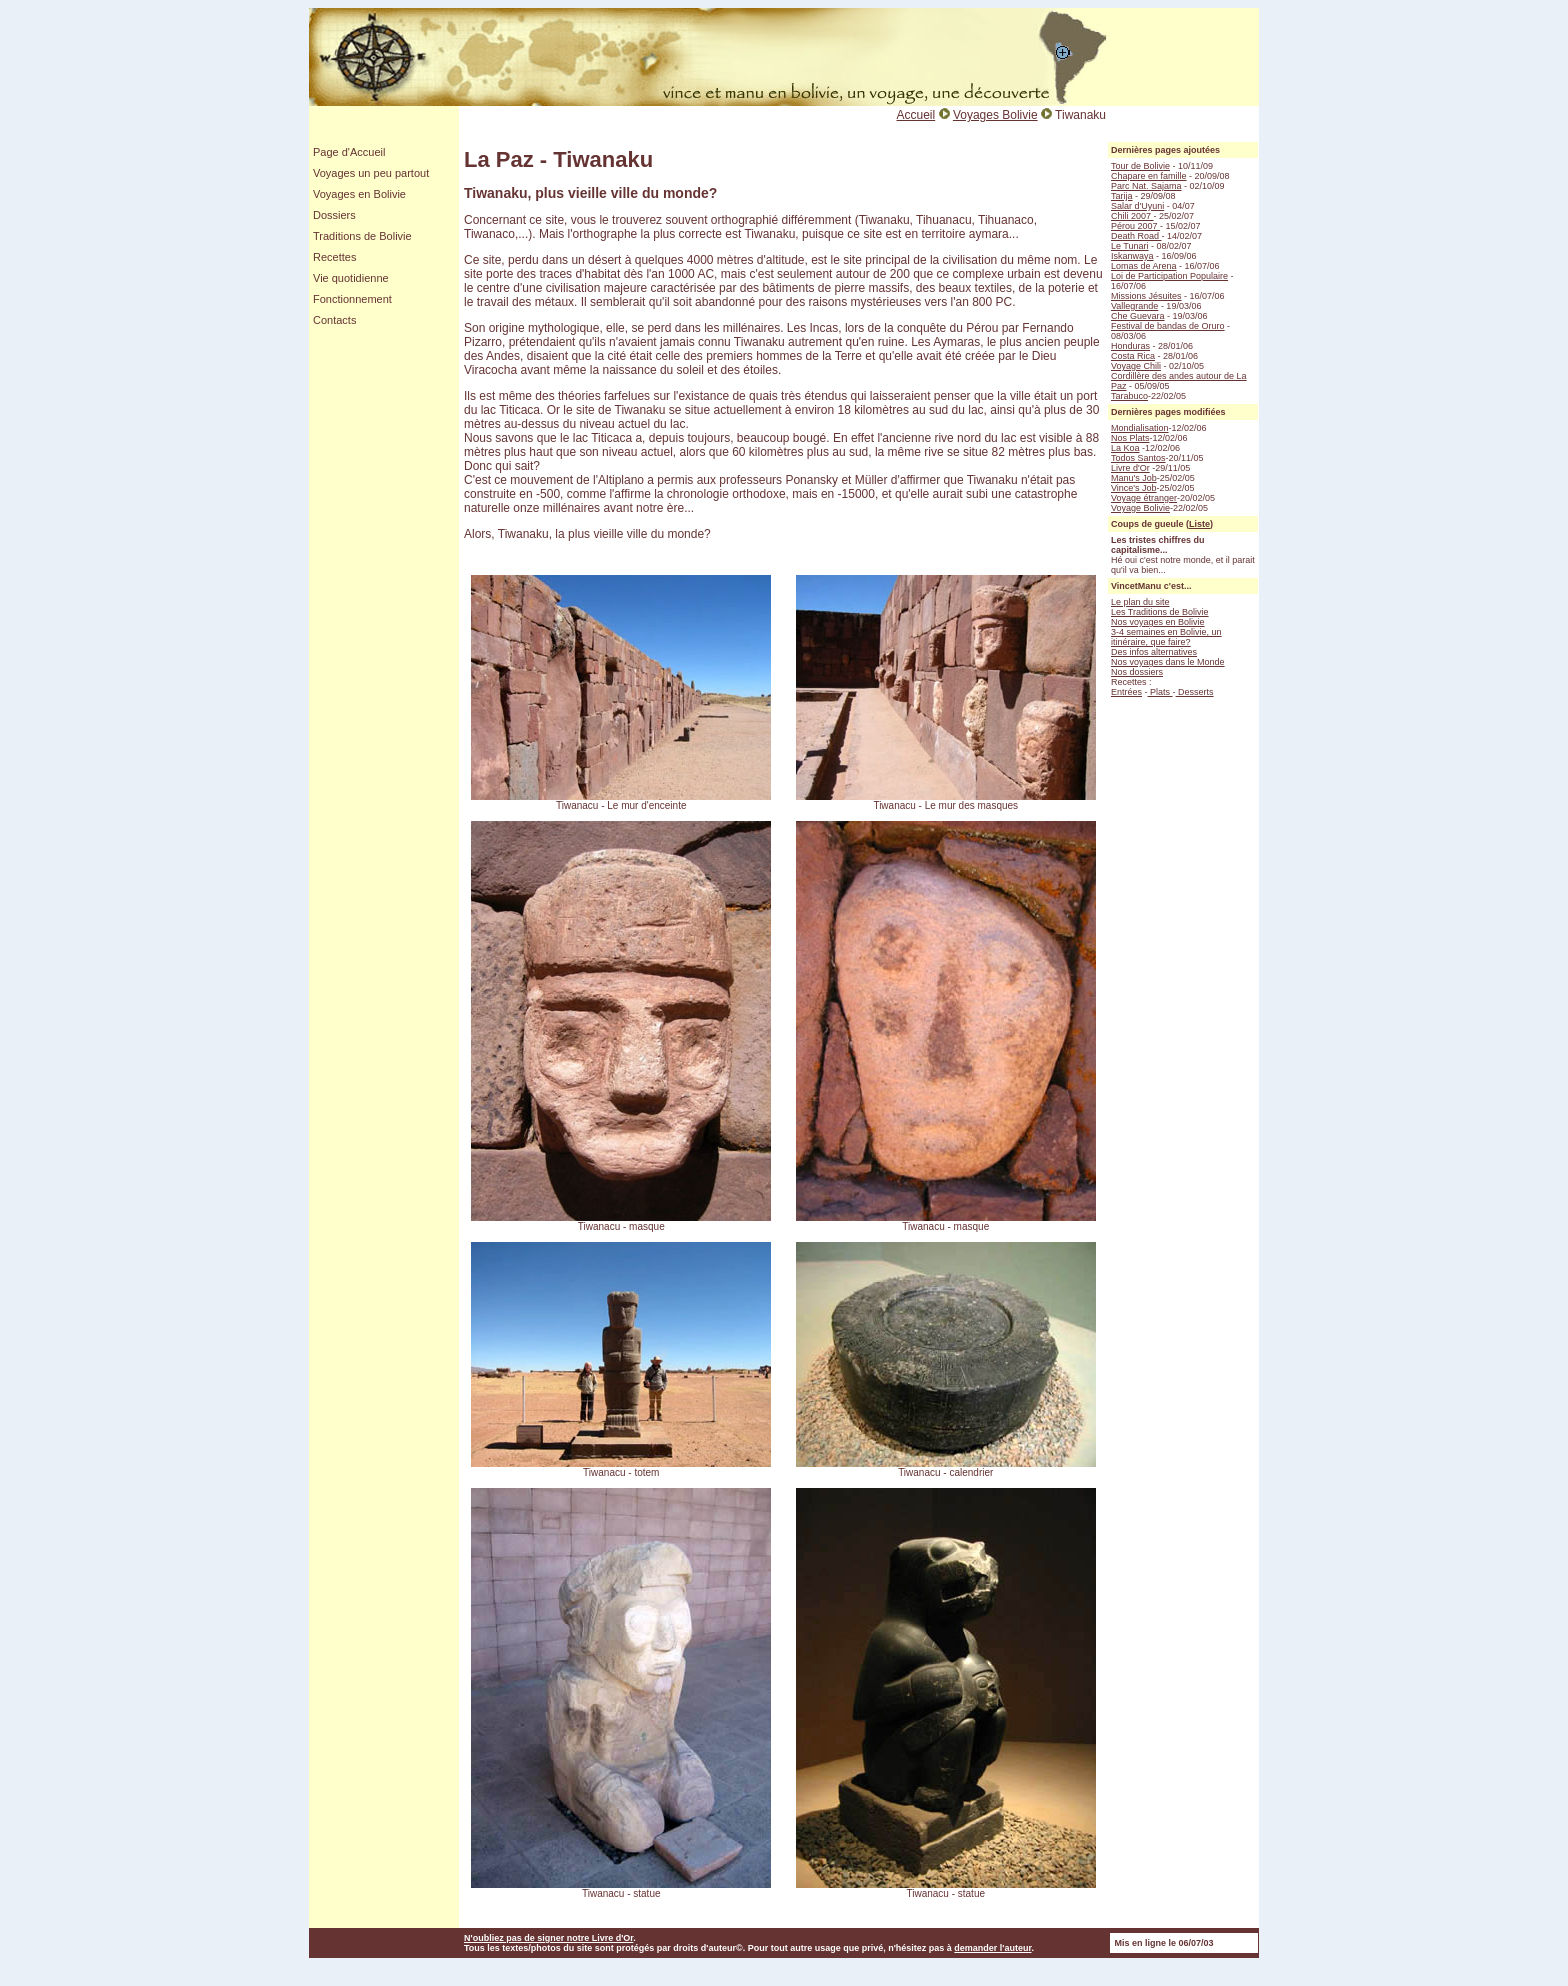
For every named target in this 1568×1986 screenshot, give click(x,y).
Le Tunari (1130, 246)
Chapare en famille (1149, 176)
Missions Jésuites (1146, 296)
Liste (1199, 524)
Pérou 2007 (1135, 226)
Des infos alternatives (1154, 652)
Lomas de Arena (1144, 266)
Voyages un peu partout (371, 173)
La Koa (1125, 448)
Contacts (334, 320)
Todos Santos (1138, 458)
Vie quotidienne (351, 278)
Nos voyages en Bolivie (1158, 622)
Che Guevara (1138, 316)
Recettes (334, 257)
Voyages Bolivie (995, 115)
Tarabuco (1129, 396)
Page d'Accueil (349, 152)
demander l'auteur (992, 1948)
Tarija (1122, 196)
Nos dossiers (1137, 672)
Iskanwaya (1132, 256)
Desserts (1195, 692)
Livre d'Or (1130, 468)
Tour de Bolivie (1140, 166)
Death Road (1136, 236)
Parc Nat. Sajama (1146, 186)
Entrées (1126, 692)
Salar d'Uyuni (1137, 206)
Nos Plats (1130, 438)
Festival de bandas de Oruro (1168, 326)
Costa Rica (1133, 356)
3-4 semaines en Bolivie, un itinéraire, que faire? (1166, 637)
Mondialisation (1140, 428)
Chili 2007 (1132, 216)
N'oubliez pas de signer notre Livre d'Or (548, 1938)
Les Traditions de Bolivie (1160, 612)
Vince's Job (1134, 488)
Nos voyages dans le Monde (1168, 662)
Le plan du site (1140, 602)
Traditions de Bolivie (362, 236)
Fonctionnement (352, 299)
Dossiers (334, 215)
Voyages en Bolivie (359, 194)
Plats (1160, 692)
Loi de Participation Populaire (1169, 276)
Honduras (1130, 346)
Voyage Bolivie (1140, 508)
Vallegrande (1134, 306)
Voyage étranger (1144, 498)
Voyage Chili (1136, 366)
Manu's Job (1134, 478)
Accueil (916, 115)
